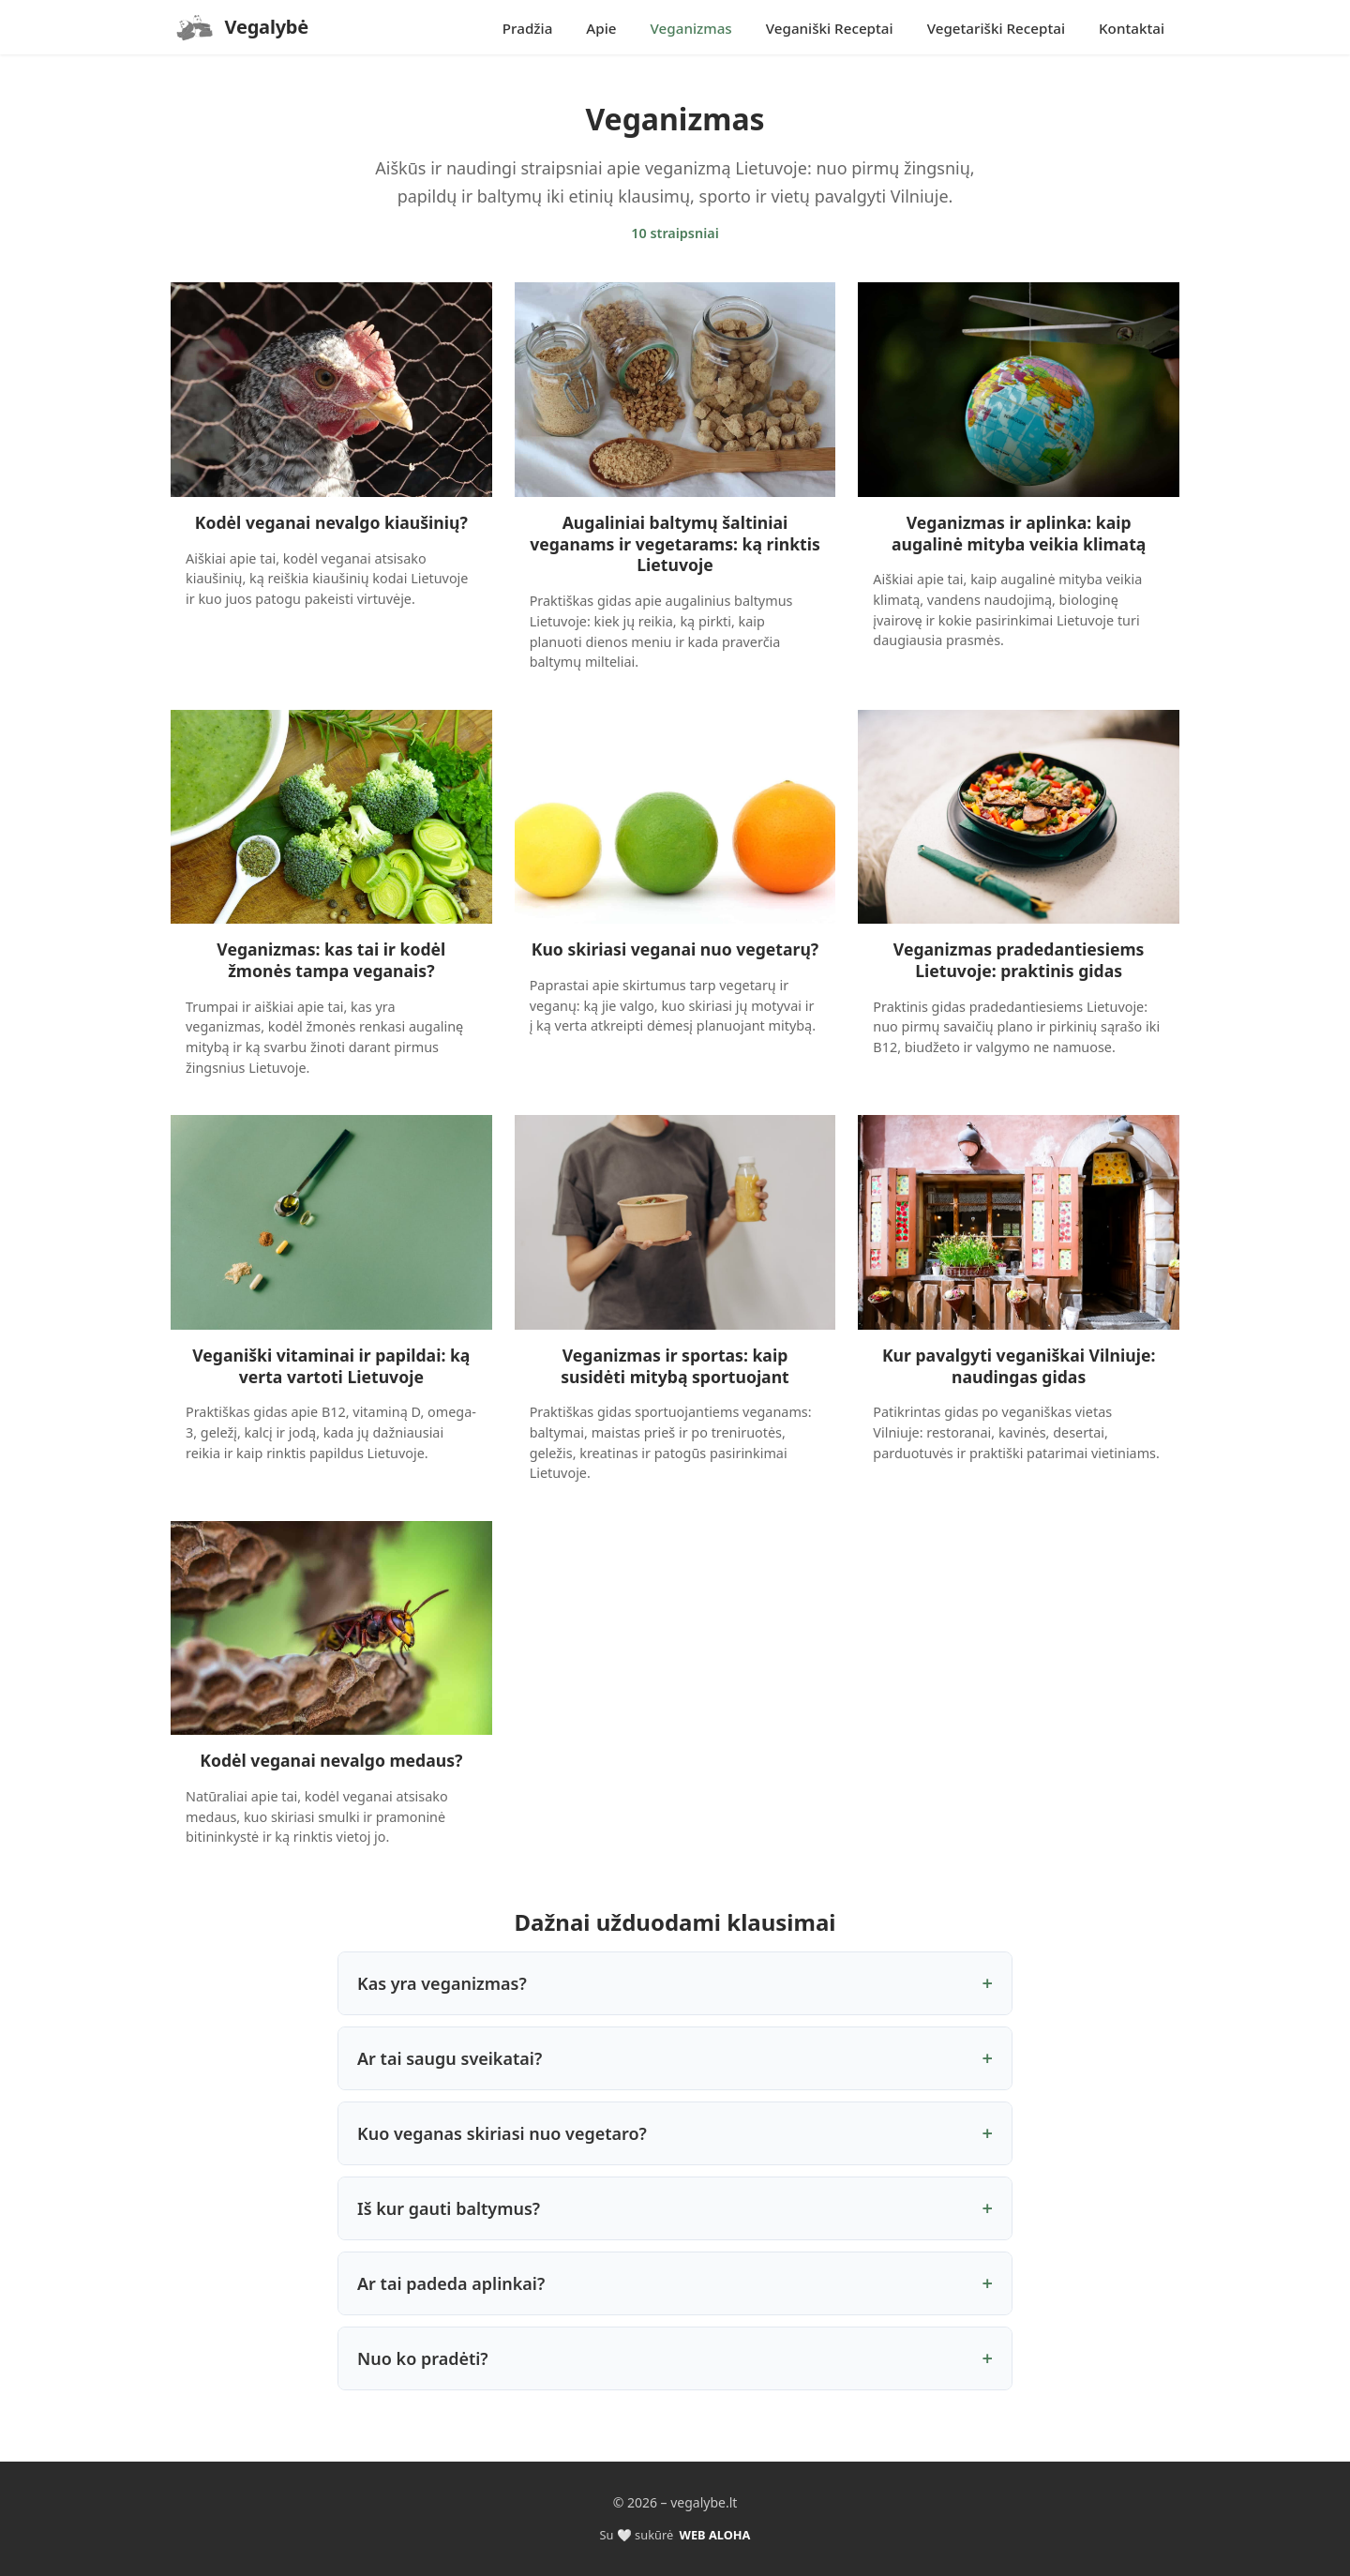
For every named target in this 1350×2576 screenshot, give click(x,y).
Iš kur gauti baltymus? (448, 2208)
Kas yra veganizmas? (442, 1983)
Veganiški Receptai (829, 28)
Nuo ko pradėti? (422, 2358)
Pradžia (527, 28)
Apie (601, 28)
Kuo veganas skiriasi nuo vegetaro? (502, 2133)
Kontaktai (1131, 28)
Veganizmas (691, 28)
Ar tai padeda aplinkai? (451, 2283)
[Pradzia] (239, 27)
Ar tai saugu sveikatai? (449, 2058)
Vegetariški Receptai (996, 28)
